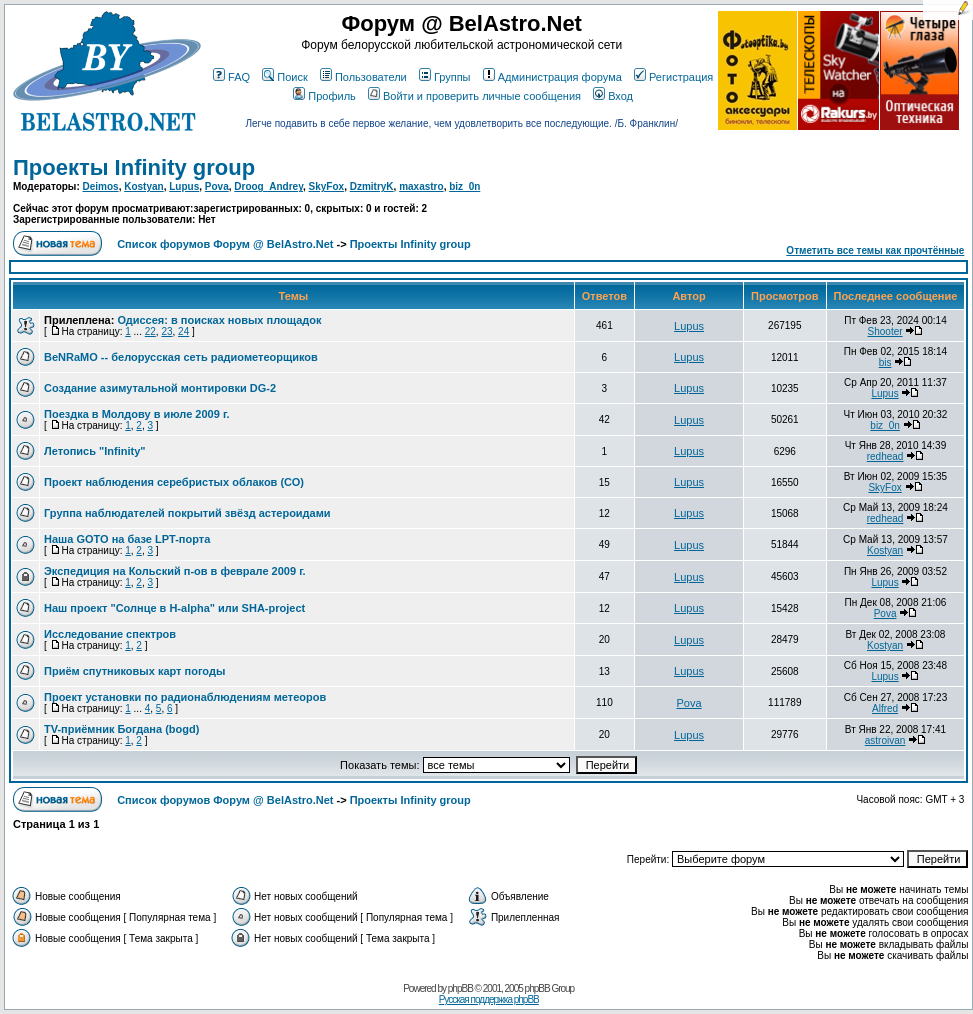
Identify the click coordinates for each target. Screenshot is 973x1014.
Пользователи (363, 77)
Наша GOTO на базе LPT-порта (127, 539)
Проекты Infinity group (134, 167)
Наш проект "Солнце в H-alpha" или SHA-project (174, 608)
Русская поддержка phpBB (489, 999)
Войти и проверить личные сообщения (474, 96)
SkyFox (327, 186)
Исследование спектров (110, 634)
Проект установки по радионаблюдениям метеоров (185, 697)
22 (150, 331)
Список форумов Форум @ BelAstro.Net (225, 244)
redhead (885, 456)
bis (885, 362)
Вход (613, 96)
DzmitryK (372, 186)
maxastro (421, 186)
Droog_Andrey (268, 186)
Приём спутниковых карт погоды (134, 671)
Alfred (885, 708)
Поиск (284, 77)
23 (166, 331)
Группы (445, 77)
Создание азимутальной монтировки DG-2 (160, 388)
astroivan (885, 740)
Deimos (101, 186)
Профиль (324, 96)
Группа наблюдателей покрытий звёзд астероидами (187, 513)
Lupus (184, 186)
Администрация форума (552, 77)
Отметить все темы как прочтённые (875, 250)
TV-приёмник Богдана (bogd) (121, 729)
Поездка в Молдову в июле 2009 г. (136, 414)
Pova (217, 186)
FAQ (231, 77)
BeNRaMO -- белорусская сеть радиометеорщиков (181, 357)
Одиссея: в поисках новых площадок (219, 320)
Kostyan (143, 186)
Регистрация (673, 77)
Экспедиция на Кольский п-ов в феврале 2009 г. (175, 571)
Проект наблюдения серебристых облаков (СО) (174, 482)
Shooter (885, 331)
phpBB (460, 988)
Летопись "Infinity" (94, 451)
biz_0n (464, 186)
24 (183, 331)
